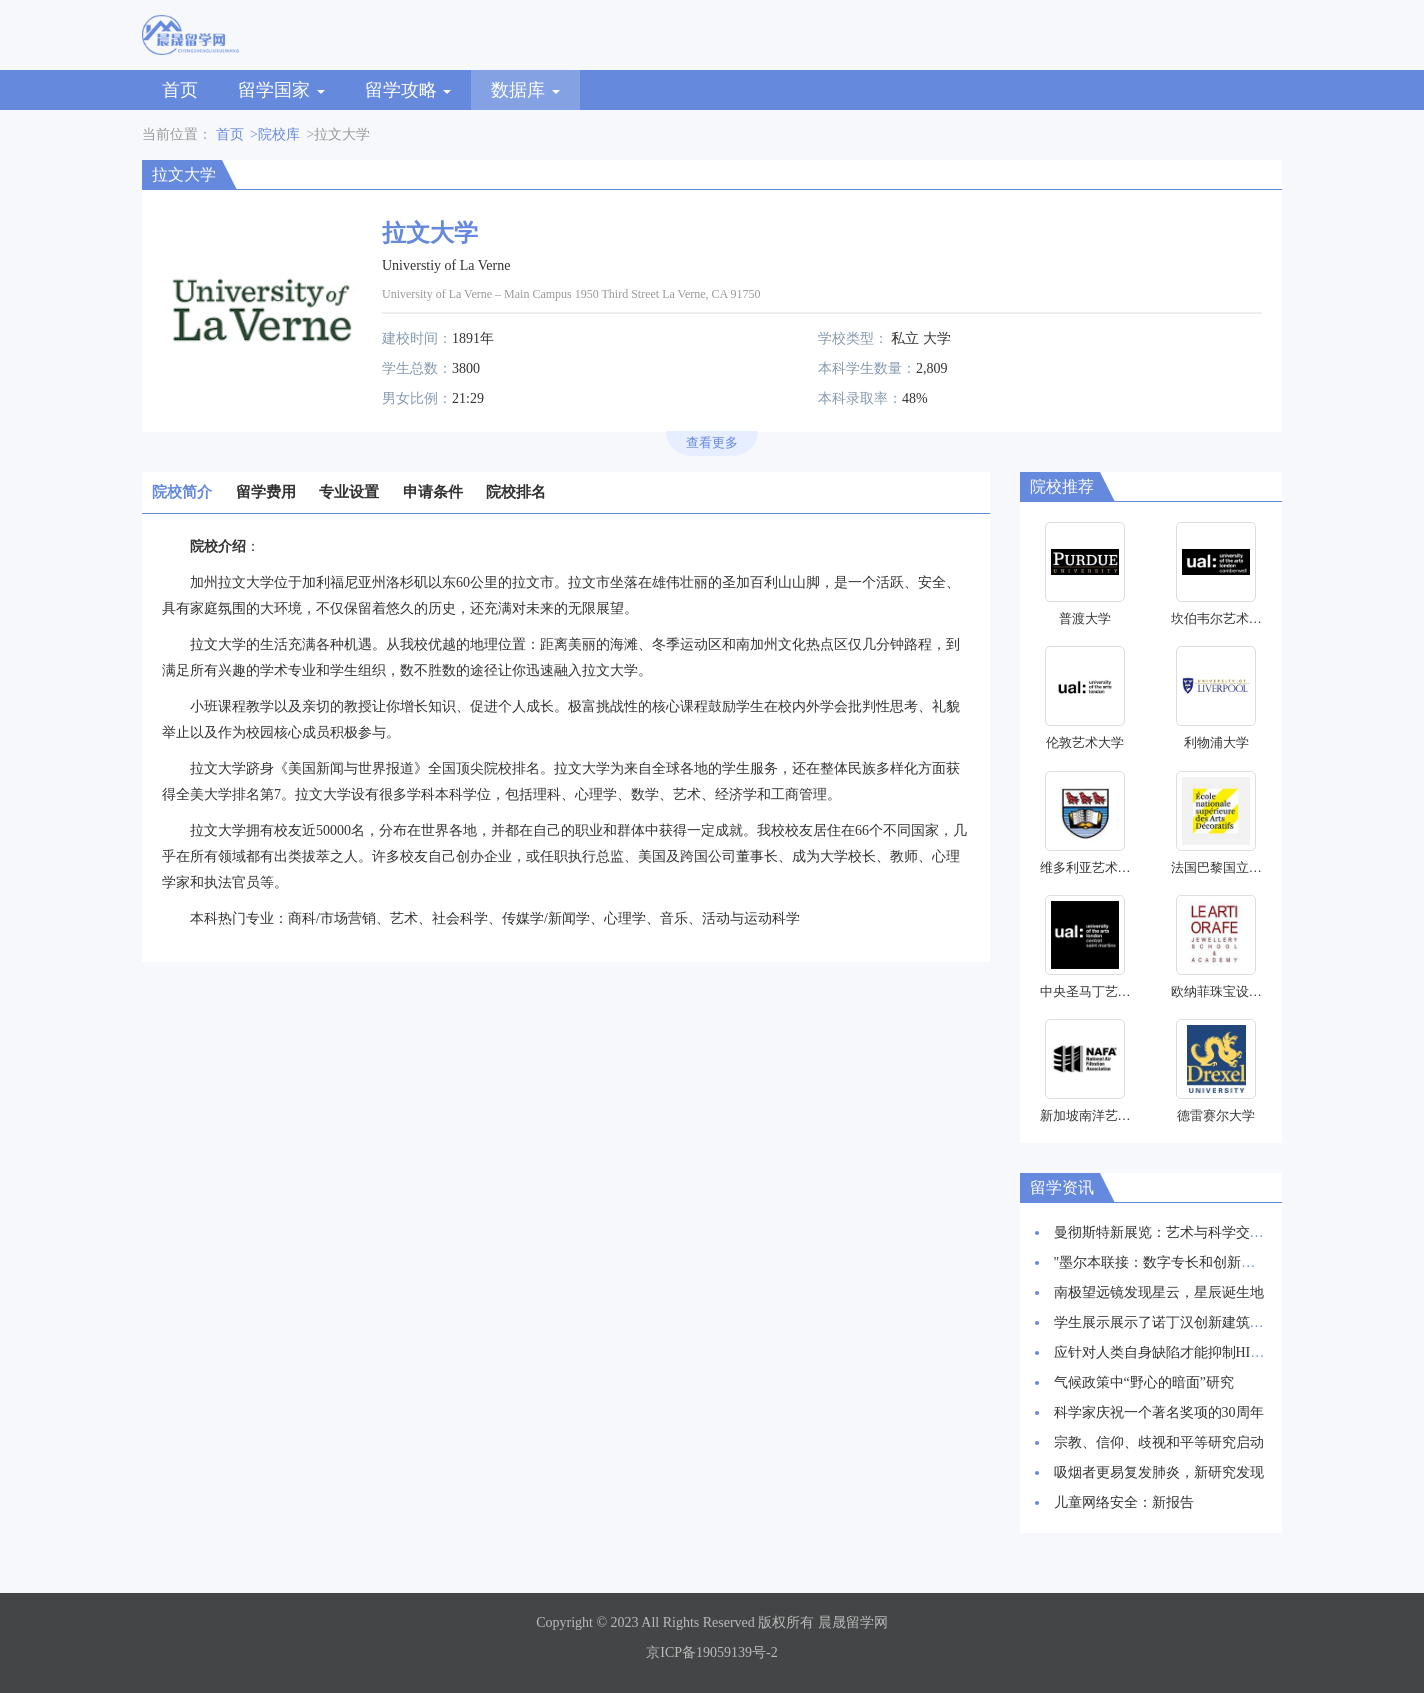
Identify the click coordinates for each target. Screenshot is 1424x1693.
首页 (180, 90)
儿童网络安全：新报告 (1124, 1502)
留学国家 (281, 90)
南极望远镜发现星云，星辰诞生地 (1159, 1292)
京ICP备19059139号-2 (711, 1652)
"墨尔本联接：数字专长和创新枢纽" (1164, 1262)
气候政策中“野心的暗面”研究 (1144, 1382)
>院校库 (275, 134)
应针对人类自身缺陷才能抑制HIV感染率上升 (1192, 1352)
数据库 (525, 90)
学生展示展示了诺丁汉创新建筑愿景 (1166, 1322)
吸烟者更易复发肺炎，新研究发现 (1159, 1472)
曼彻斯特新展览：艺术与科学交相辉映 (1173, 1232)
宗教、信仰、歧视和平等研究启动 (1159, 1442)
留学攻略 (408, 90)
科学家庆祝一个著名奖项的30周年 (1159, 1412)
